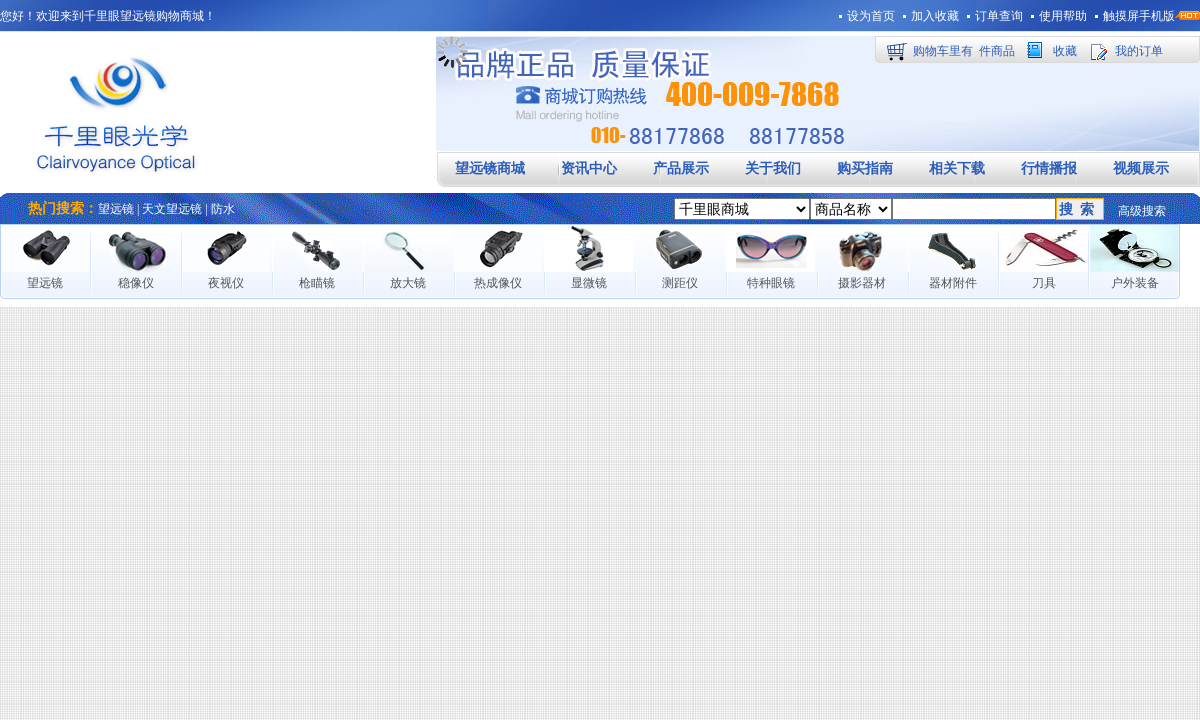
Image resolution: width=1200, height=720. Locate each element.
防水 (223, 209)
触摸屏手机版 (1139, 16)
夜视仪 (226, 283)
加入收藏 (935, 16)
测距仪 (680, 283)
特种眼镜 (771, 283)
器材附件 (953, 283)
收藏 (1065, 51)
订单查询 (999, 16)
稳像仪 (136, 283)
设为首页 (871, 16)
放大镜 (408, 283)
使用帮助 (1063, 16)
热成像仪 (498, 283)
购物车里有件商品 (964, 51)
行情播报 (1049, 168)
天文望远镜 (172, 209)
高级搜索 (1142, 211)
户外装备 (1135, 283)
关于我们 (773, 168)
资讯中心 (589, 168)
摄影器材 (862, 283)
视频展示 (1141, 168)
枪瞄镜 (317, 283)
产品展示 (681, 168)
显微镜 (589, 283)
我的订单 (1139, 51)
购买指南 (865, 168)
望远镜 (116, 209)
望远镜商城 (490, 168)
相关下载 (957, 168)
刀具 (1044, 283)
